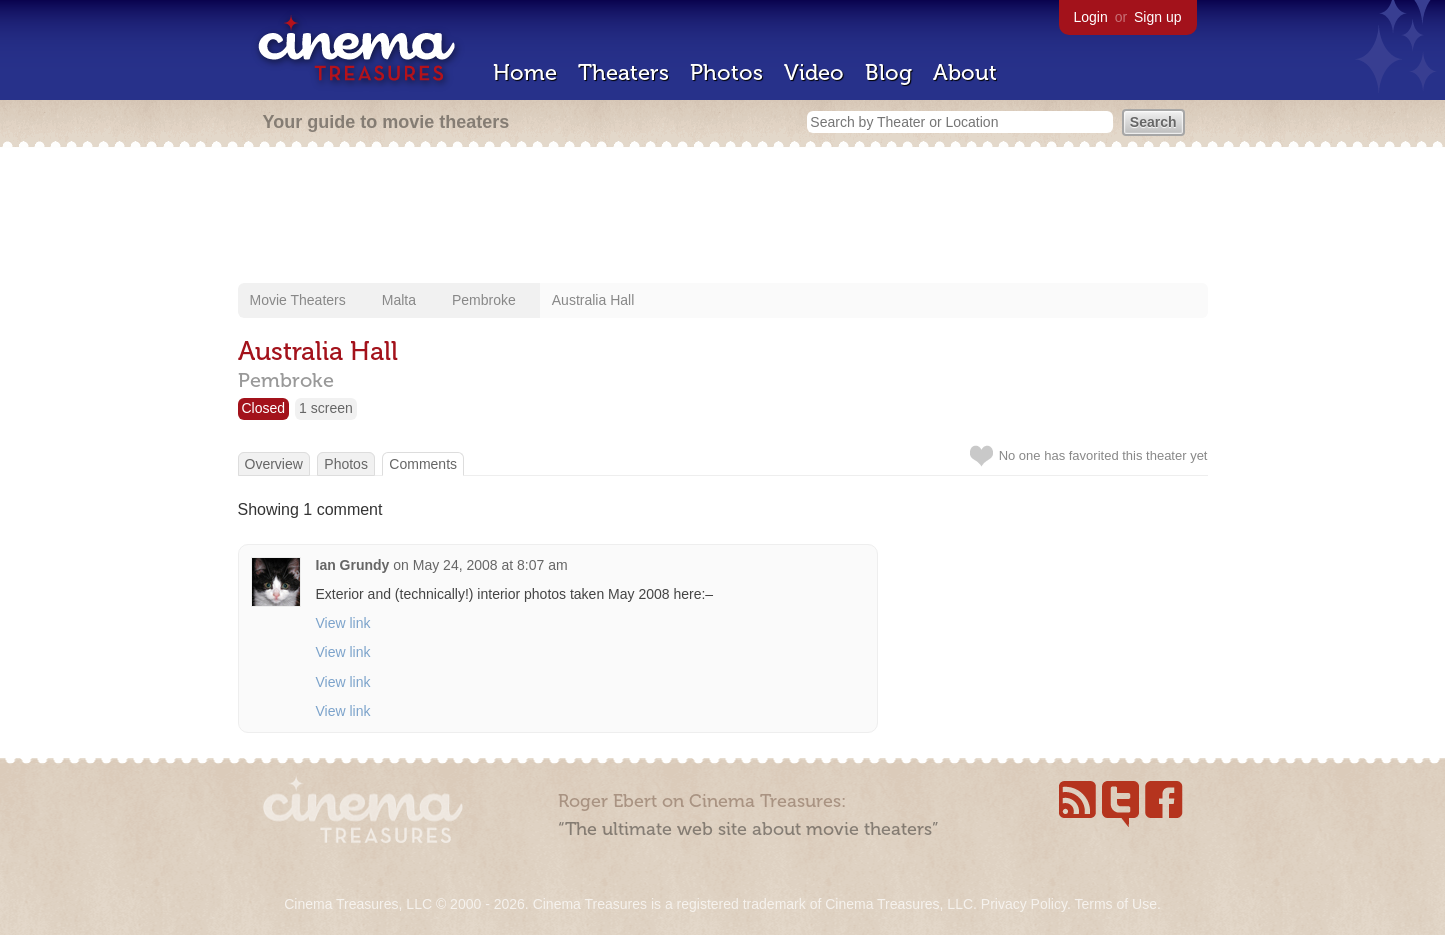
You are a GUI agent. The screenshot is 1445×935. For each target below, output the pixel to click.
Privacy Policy (1024, 904)
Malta (399, 300)
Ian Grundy (353, 565)
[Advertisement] (723, 217)
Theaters (623, 72)
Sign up (1157, 17)
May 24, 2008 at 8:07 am (490, 565)
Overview (274, 464)
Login (1091, 17)
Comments (423, 464)
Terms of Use (1115, 904)
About (965, 72)
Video (814, 72)
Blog (888, 72)
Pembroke (484, 300)
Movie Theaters (298, 300)
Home (525, 72)
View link (343, 623)
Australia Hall (593, 300)
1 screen (326, 408)
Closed (264, 408)
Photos (726, 72)
